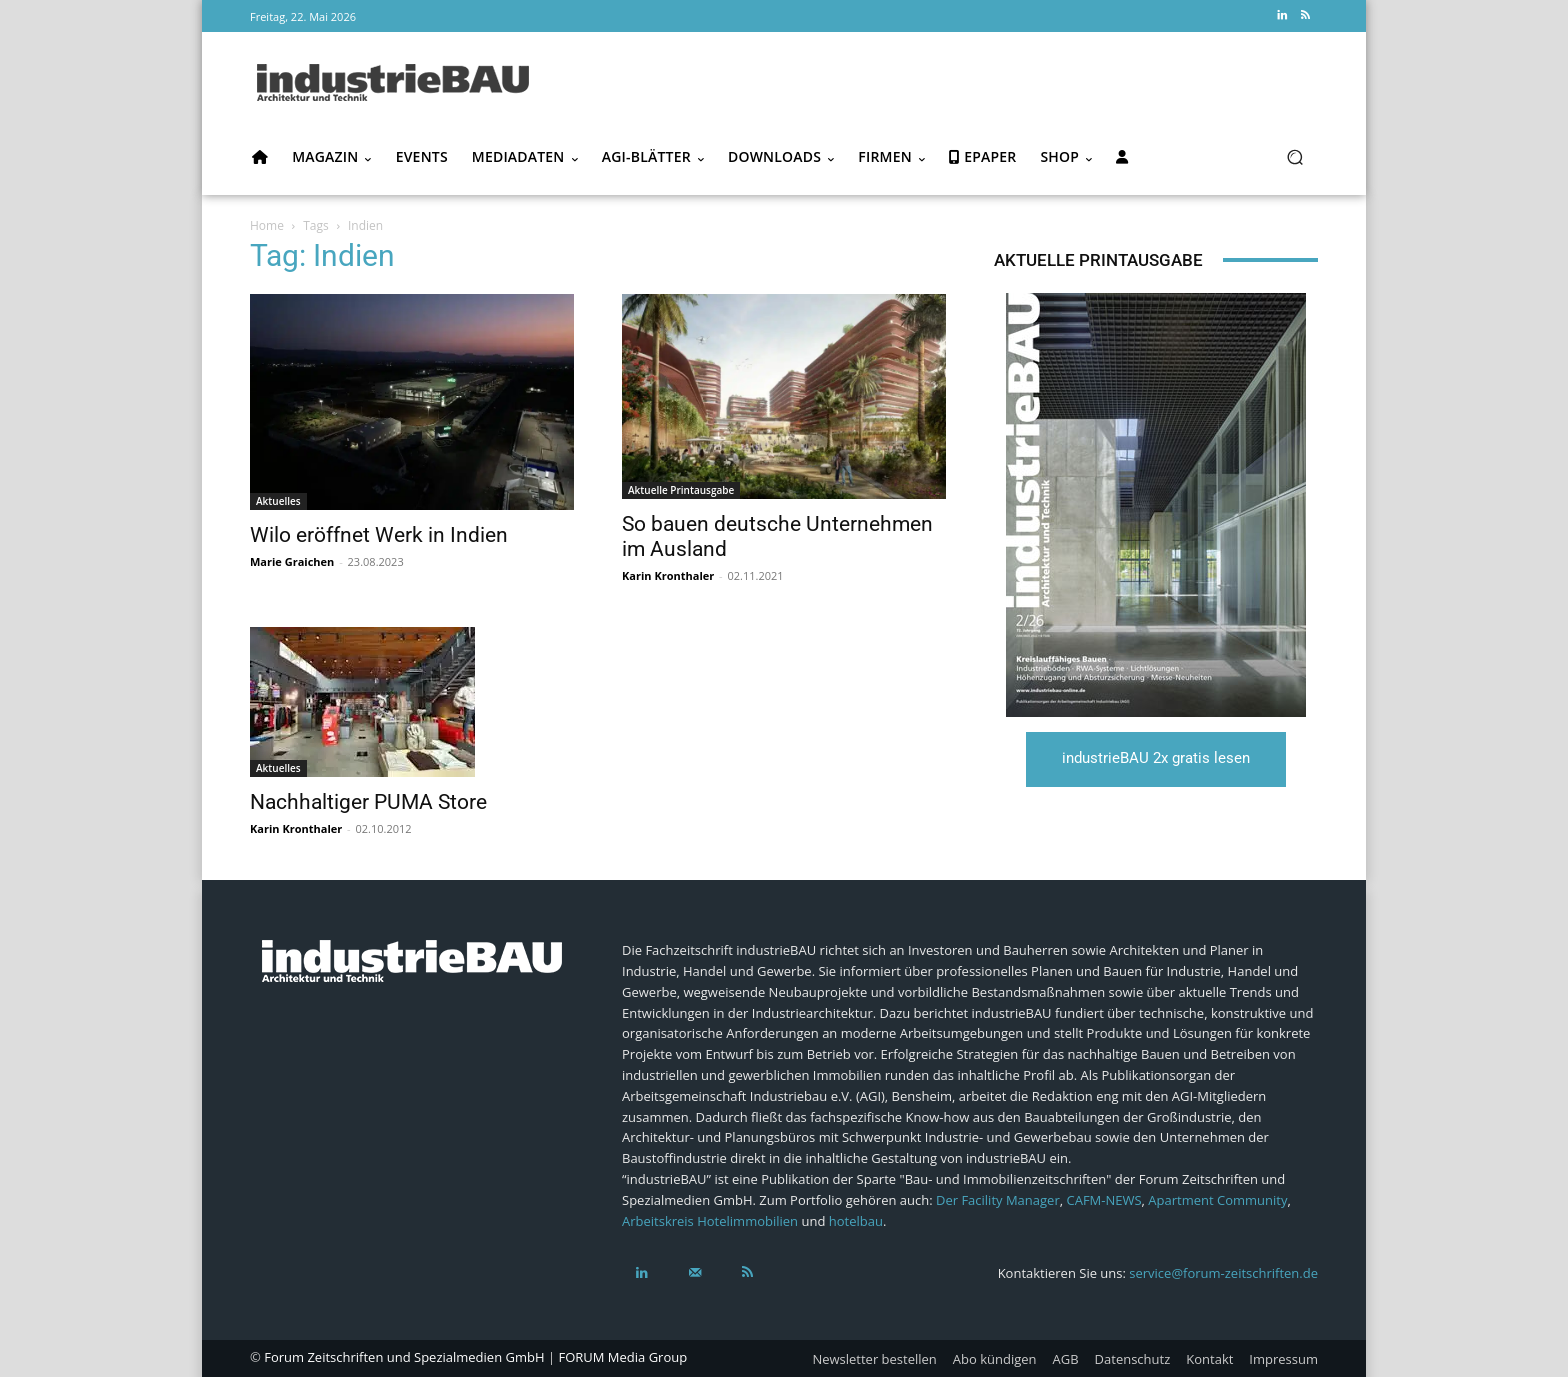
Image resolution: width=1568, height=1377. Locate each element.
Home (267, 225)
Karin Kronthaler (668, 575)
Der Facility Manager (998, 1200)
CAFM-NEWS (1103, 1200)
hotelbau (856, 1221)
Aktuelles (278, 501)
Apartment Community (1217, 1200)
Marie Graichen (292, 561)
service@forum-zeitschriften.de (1223, 1273)
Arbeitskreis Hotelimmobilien (710, 1221)
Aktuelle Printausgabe (681, 490)
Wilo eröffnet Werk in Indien (379, 535)
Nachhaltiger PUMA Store (368, 802)
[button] (1294, 157)
